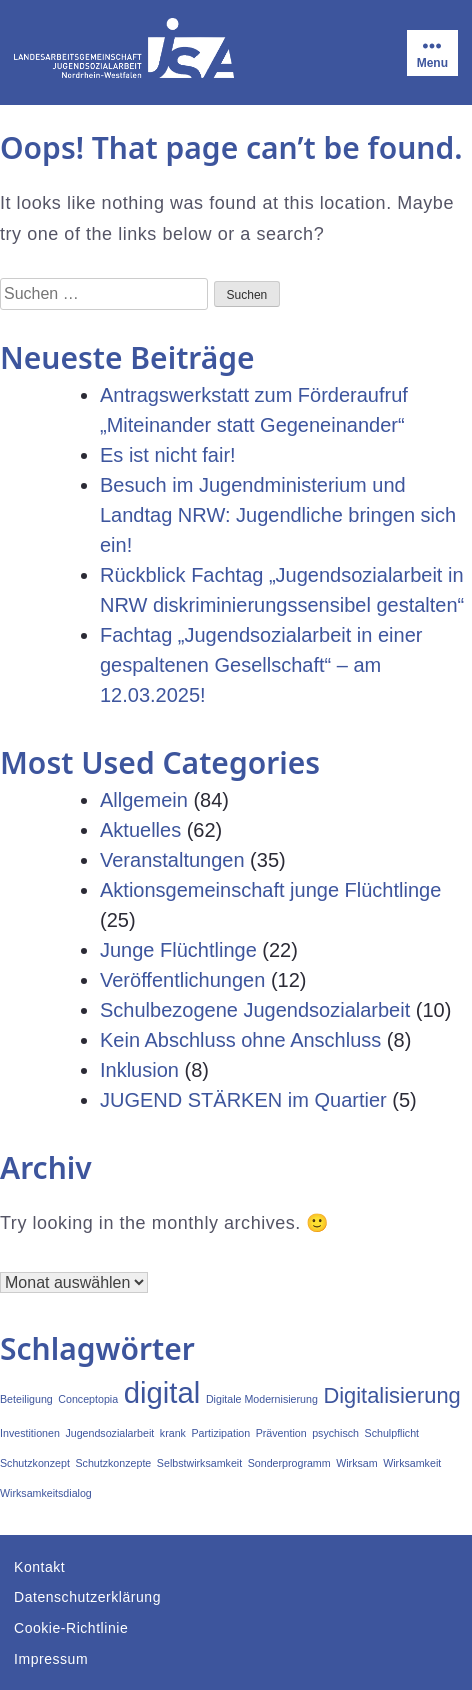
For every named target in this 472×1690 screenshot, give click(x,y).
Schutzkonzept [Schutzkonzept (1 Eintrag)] (35, 1463)
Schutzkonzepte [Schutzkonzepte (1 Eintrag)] (113, 1463)
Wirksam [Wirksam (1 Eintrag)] (356, 1463)
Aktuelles (140, 830)
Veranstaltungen (172, 860)
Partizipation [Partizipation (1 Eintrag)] (220, 1433)
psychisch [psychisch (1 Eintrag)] (335, 1433)
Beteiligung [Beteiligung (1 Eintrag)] (26, 1399)
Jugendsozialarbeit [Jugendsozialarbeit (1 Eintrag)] (109, 1433)
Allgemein (144, 800)
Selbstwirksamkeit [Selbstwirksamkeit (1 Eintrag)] (199, 1463)
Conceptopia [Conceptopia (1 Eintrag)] (88, 1399)
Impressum (51, 1659)
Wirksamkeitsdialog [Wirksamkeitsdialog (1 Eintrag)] (46, 1493)
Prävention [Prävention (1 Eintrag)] (281, 1433)
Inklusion (139, 1070)
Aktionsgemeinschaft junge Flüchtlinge (270, 890)
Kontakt (39, 1567)
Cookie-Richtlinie (71, 1628)
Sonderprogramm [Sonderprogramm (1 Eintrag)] (289, 1463)
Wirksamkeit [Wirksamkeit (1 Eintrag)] (412, 1463)
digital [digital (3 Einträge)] (162, 1392)
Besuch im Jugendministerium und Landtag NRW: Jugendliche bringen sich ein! (278, 515)
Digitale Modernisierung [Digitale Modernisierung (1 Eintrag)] (262, 1399)
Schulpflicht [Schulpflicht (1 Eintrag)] (392, 1433)
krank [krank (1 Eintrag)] (173, 1433)
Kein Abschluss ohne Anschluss (240, 1040)
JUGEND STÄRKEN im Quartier (243, 1100)
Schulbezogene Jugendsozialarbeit (255, 1010)
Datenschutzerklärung (87, 1597)
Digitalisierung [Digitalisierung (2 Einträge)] (391, 1395)
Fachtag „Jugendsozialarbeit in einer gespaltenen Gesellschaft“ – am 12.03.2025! (261, 665)
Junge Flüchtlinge (178, 950)
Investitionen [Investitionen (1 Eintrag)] (30, 1433)
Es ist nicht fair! (168, 455)
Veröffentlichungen (182, 980)
